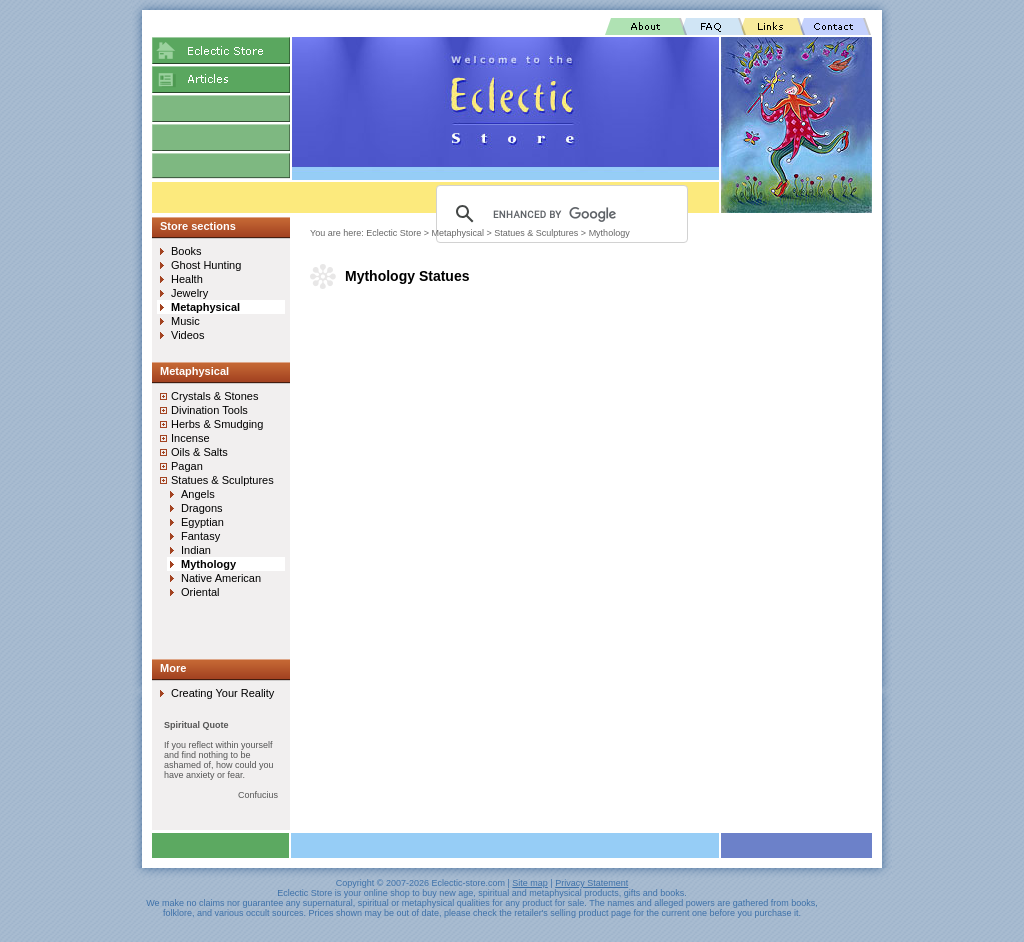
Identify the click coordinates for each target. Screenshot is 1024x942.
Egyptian (202, 522)
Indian (196, 550)
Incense (190, 438)
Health (187, 279)
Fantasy (200, 536)
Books (186, 251)
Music (185, 321)
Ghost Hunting (206, 265)
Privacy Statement (591, 883)
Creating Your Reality (222, 693)
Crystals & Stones (214, 396)
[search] (559, 214)
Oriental (200, 592)
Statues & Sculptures (536, 233)
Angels (198, 494)
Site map (530, 883)
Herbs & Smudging (217, 424)
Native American (221, 578)
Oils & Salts (199, 452)
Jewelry (189, 293)
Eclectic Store (393, 233)
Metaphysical (458, 233)
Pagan (187, 466)
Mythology (609, 233)
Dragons (202, 508)
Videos (187, 335)
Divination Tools (209, 410)
